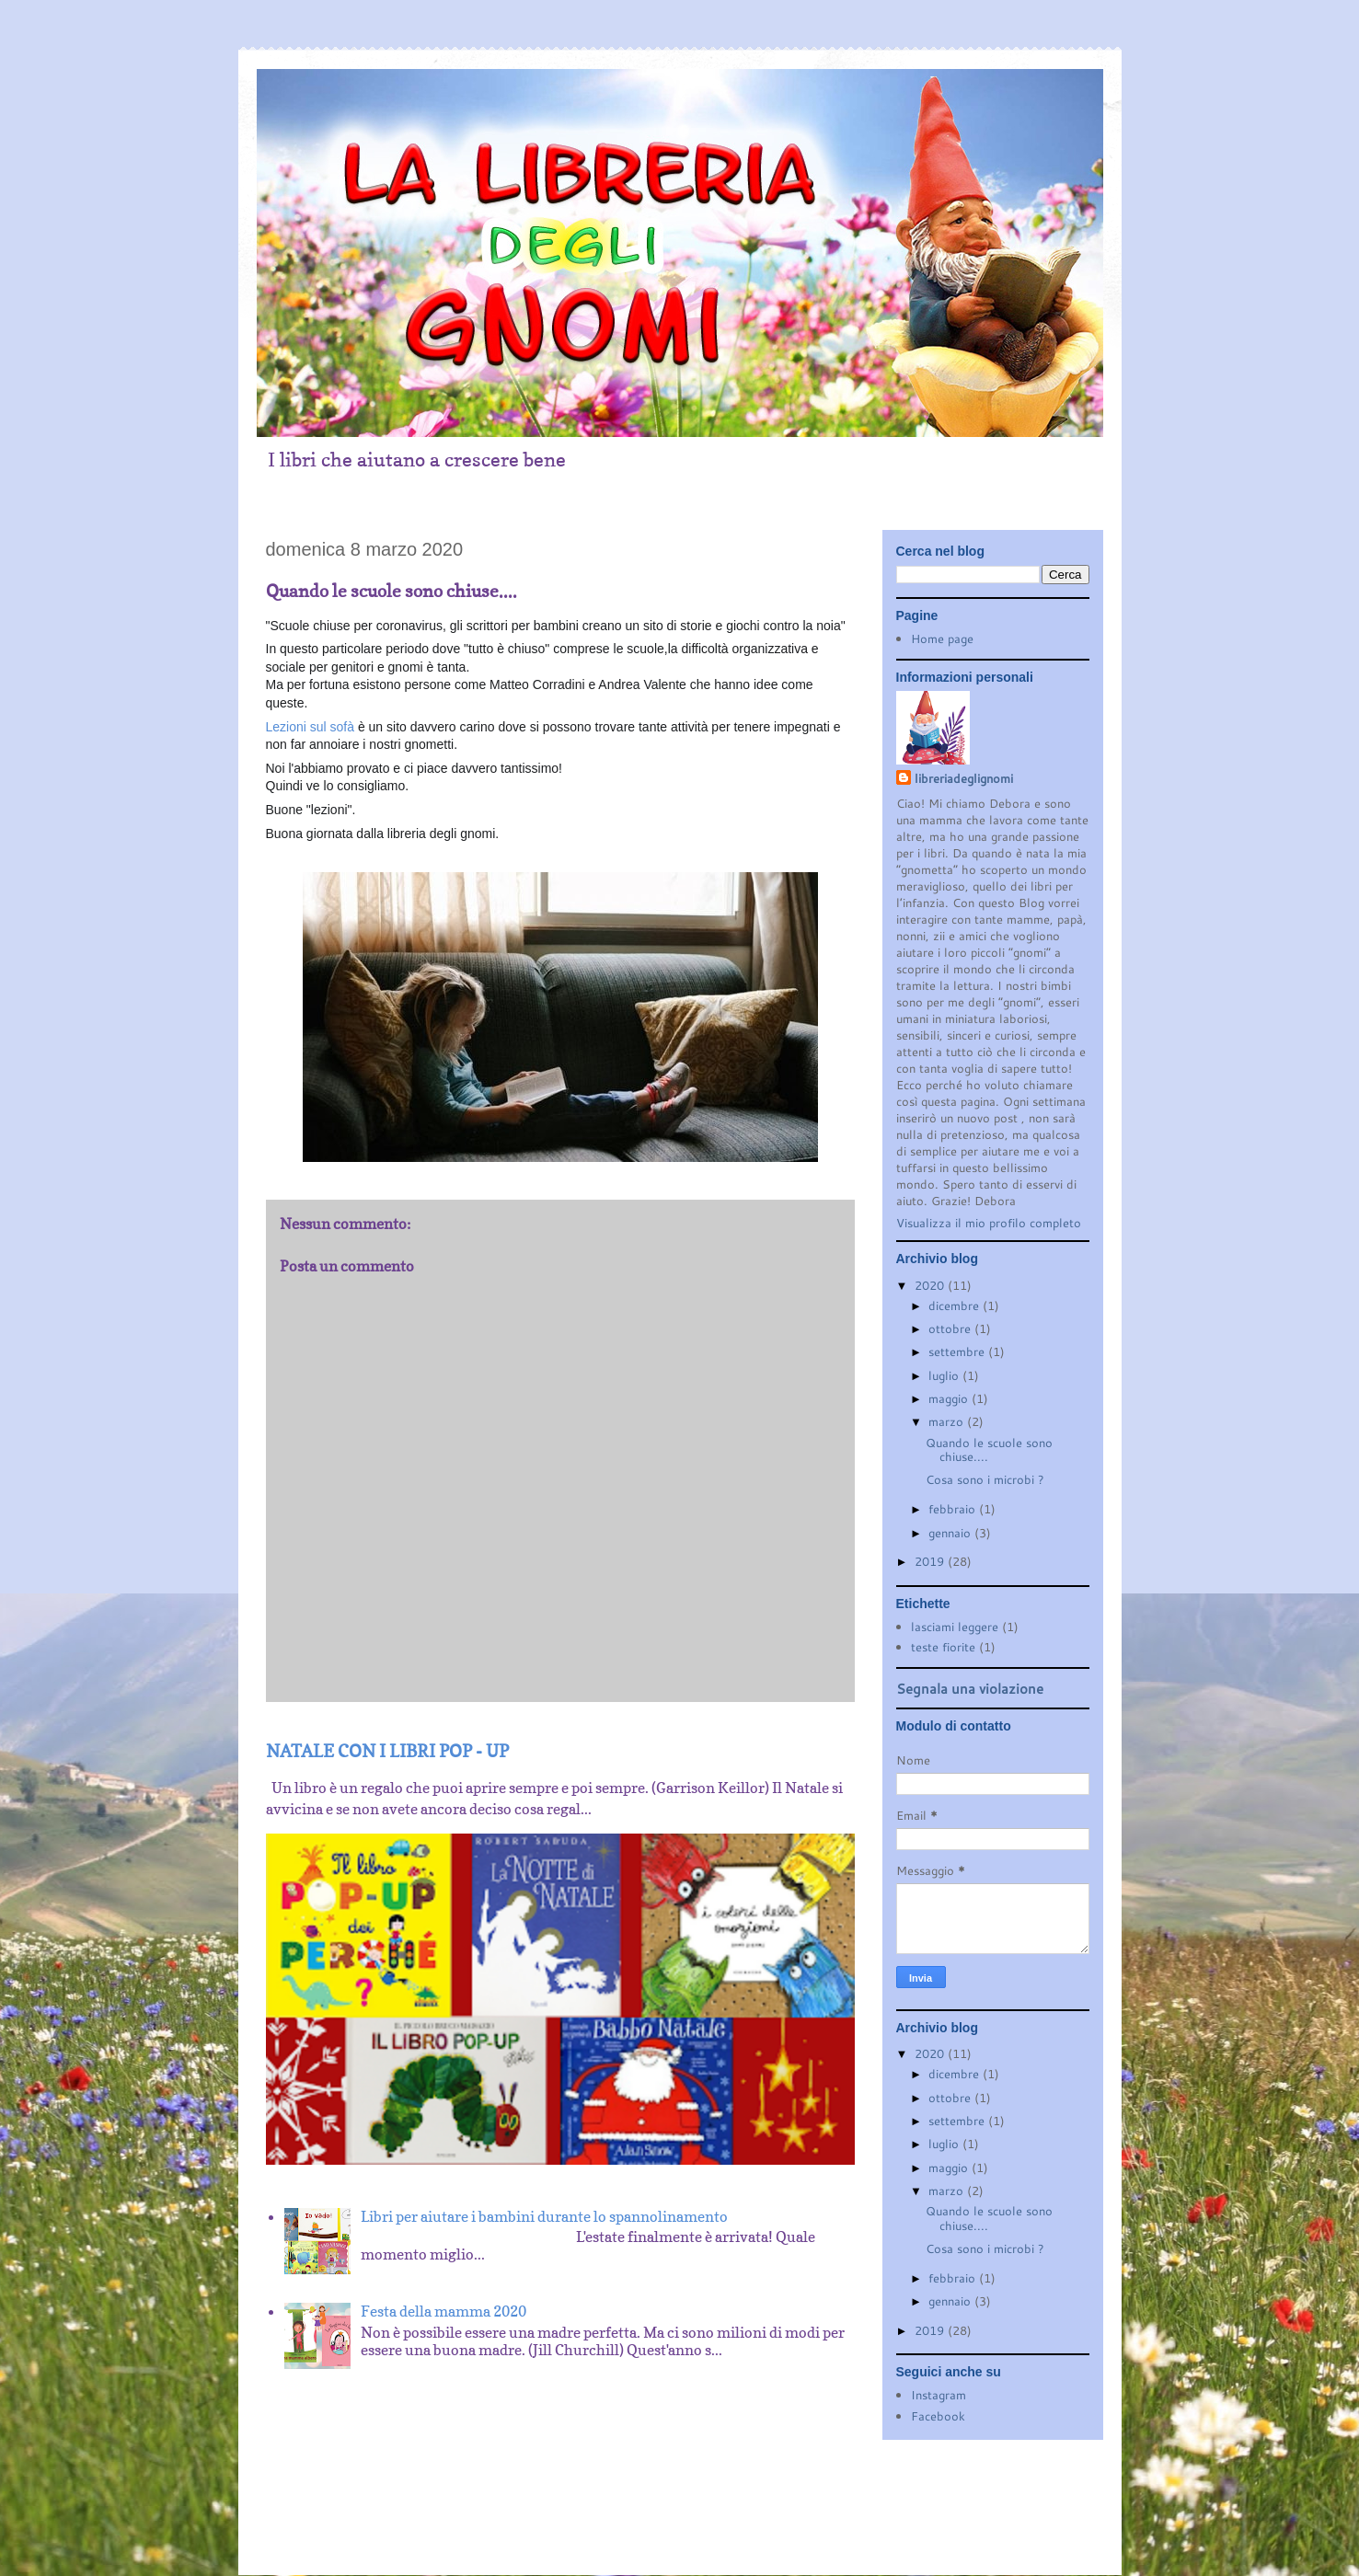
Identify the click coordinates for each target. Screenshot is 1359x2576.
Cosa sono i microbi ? (985, 1479)
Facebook (938, 2416)
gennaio (951, 1532)
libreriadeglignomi (964, 778)
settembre (958, 1351)
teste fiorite (943, 1647)
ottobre (951, 1328)
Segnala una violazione (969, 1688)
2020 (931, 1285)
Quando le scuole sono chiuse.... (989, 1450)
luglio (945, 1375)
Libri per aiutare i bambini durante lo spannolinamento (544, 2216)
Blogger (713, 2521)
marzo (947, 1421)
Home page (942, 638)
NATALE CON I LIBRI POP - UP (387, 1751)
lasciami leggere (954, 1626)
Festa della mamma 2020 (443, 2311)
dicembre (955, 1305)
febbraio (953, 1509)
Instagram (938, 2394)
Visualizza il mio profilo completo (988, 1222)
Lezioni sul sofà (310, 726)
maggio (950, 1398)
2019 (931, 1561)
